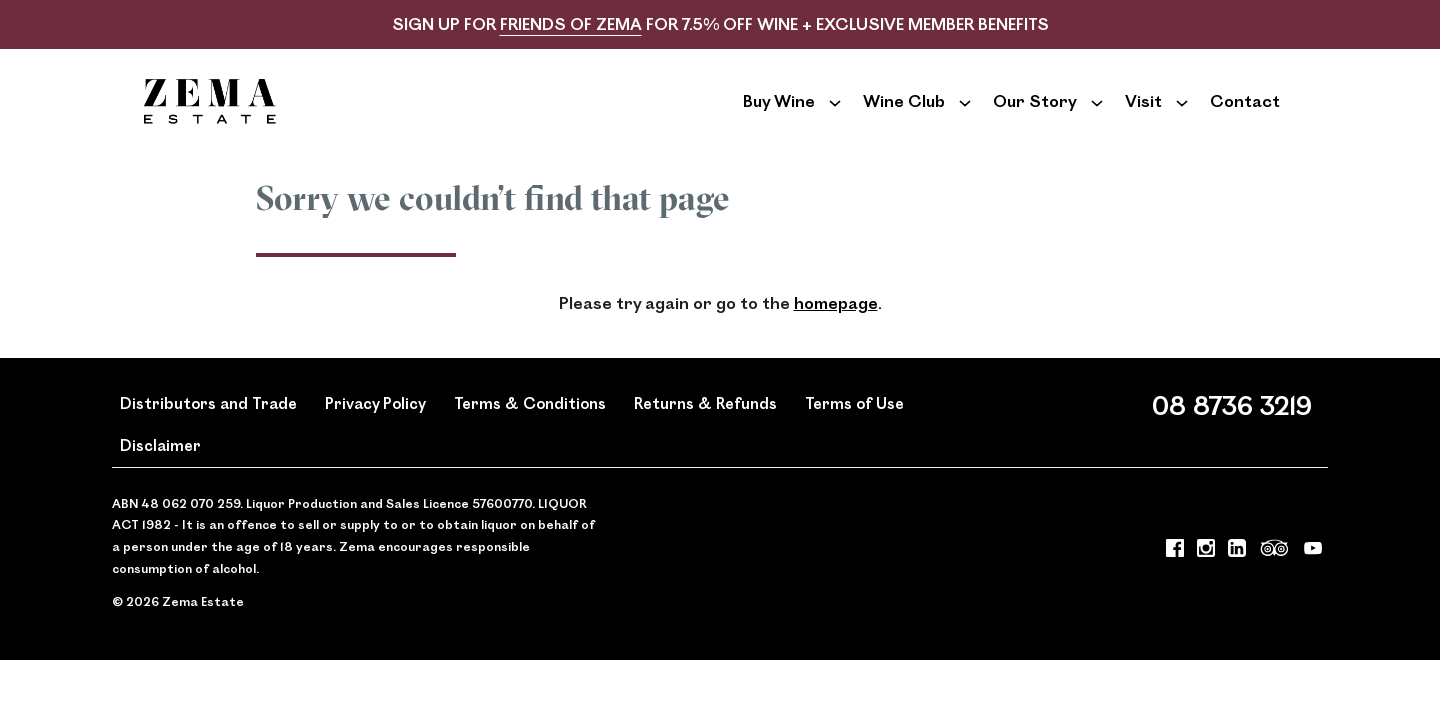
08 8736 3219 (1232, 434)
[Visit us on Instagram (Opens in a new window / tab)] (1206, 582)
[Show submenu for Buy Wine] (835, 116)
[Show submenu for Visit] (1182, 116)
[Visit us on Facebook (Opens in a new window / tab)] (1175, 582)
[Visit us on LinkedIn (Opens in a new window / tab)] (1237, 582)
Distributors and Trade (208, 432)
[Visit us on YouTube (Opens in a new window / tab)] (1313, 582)
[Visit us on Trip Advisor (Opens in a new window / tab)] (1275, 582)
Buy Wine (779, 115)
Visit (1143, 115)
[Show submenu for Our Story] (1097, 116)
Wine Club (904, 115)
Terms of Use (854, 432)
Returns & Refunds (705, 432)
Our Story (1035, 115)
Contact (1245, 115)
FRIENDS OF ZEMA (571, 23)
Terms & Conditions (530, 432)
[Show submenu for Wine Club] (965, 116)
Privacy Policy (375, 432)
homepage (836, 333)
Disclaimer (160, 475)
